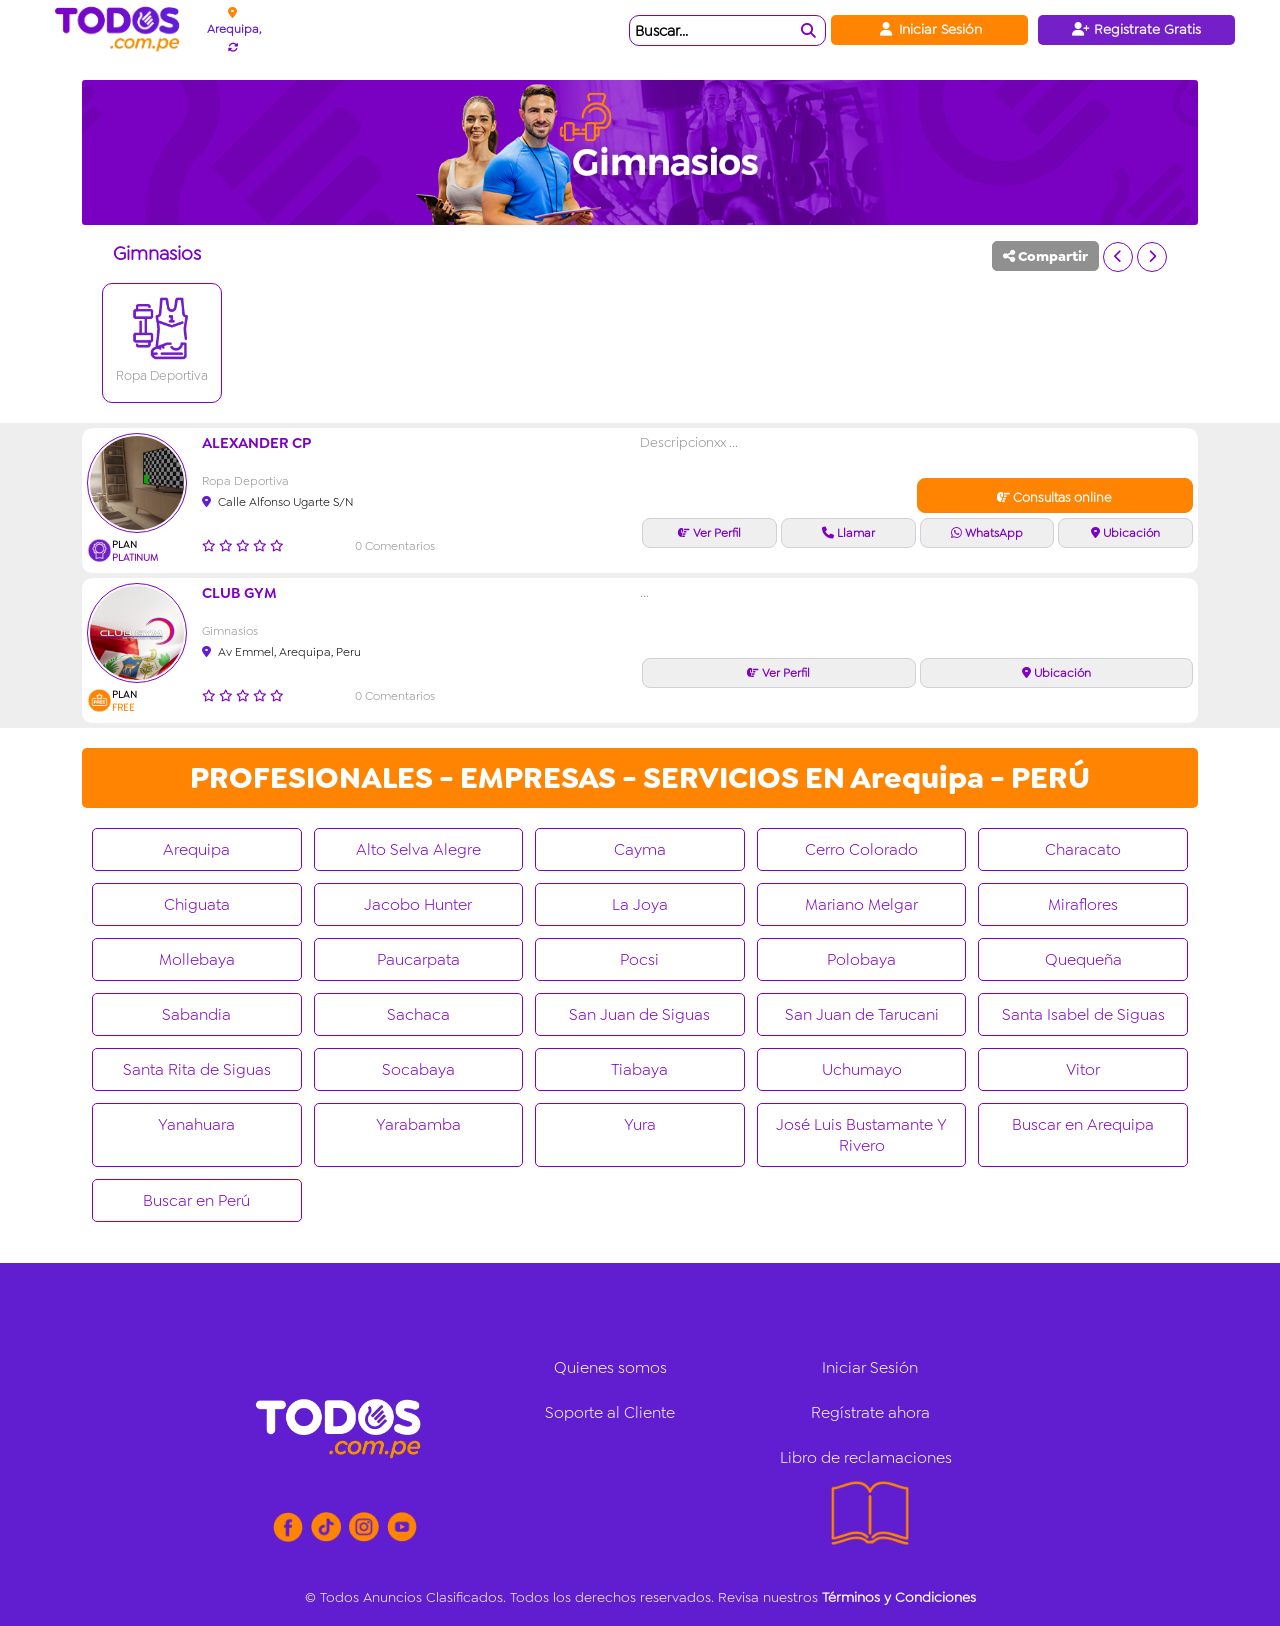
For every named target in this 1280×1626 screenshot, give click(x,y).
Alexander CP (256, 443)
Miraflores (1083, 904)
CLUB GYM (239, 593)
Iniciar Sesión (929, 29)
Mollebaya (197, 959)
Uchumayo (862, 1069)
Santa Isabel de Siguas (1083, 1014)
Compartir (1045, 256)
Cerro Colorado (861, 849)
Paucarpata (418, 959)
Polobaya (861, 959)
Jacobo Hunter (418, 904)
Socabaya (418, 1069)
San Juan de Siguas (639, 1014)
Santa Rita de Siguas (197, 1069)
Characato (1083, 849)
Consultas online (1054, 497)
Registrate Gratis (1136, 29)
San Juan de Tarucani (862, 1014)
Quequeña (1083, 959)
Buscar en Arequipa (1083, 1124)
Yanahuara (196, 1124)
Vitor (1083, 1069)
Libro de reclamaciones (866, 1457)
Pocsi (639, 959)
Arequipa (196, 849)
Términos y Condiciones (899, 1597)
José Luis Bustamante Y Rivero (861, 1135)
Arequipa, (234, 29)
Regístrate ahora (870, 1412)
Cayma (640, 849)
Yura (640, 1124)
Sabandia (196, 1014)
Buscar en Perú (196, 1200)
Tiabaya (639, 1069)
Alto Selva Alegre (418, 849)
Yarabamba (418, 1124)
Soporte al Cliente (610, 1412)
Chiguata (197, 904)
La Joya (640, 904)
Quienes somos (610, 1367)
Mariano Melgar (861, 904)
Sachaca (418, 1014)
